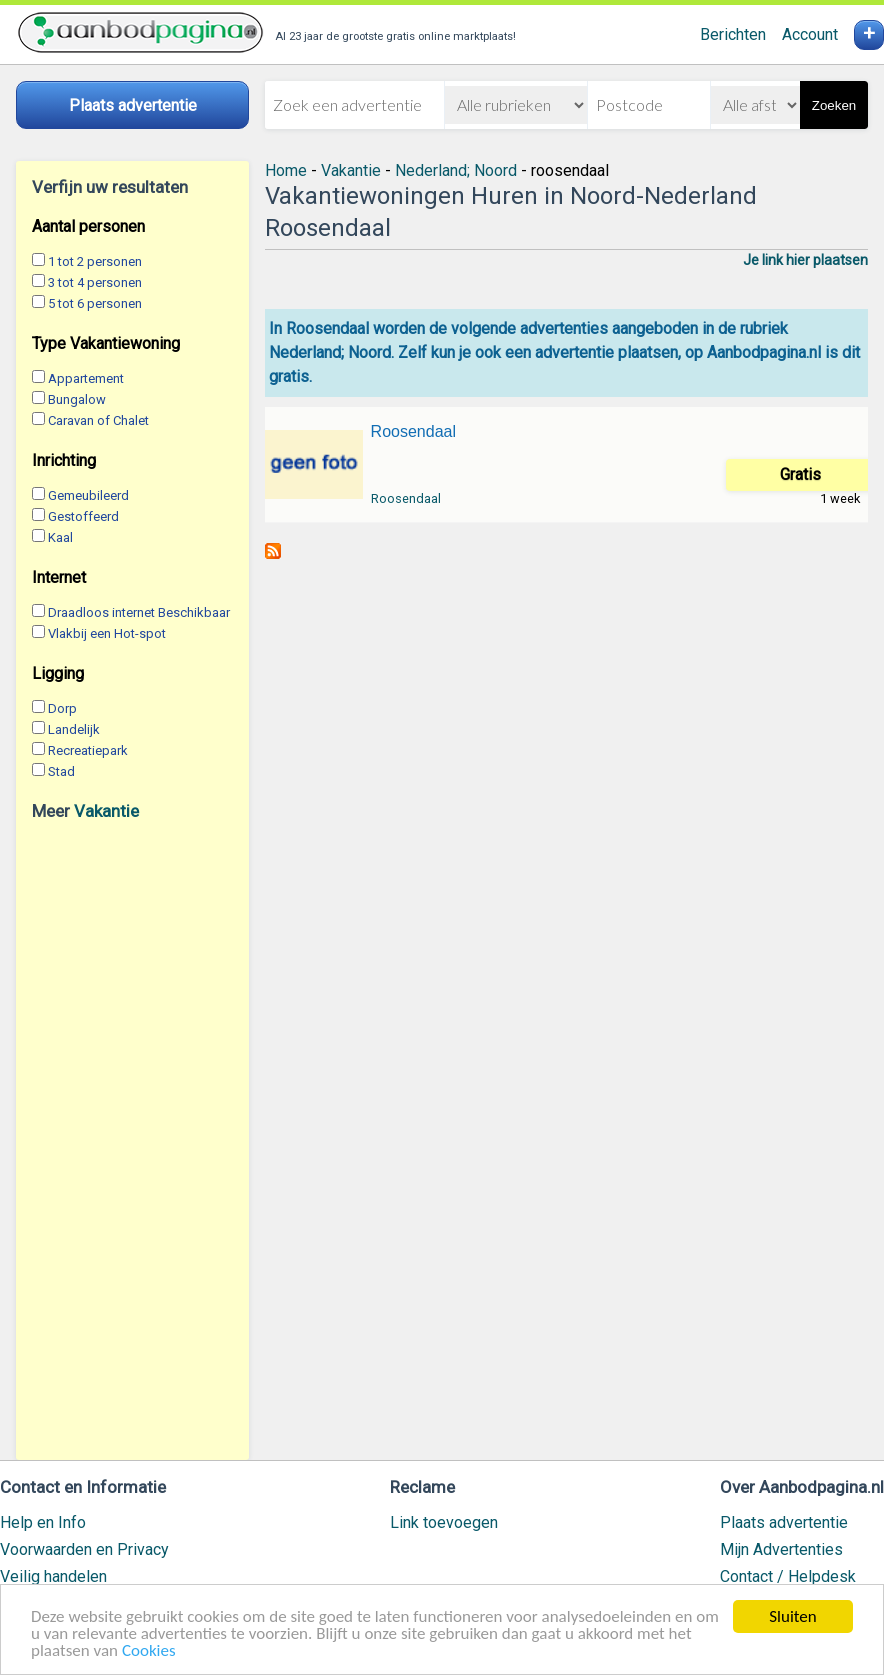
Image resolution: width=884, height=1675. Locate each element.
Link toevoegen (444, 1522)
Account (810, 34)
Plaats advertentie (784, 1522)
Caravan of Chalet (98, 420)
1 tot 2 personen (95, 261)
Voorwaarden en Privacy (84, 1549)
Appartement (86, 378)
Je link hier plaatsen (805, 260)
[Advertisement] (132, 1140)
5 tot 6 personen (95, 303)
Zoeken (834, 105)
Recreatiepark (88, 750)
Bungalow (77, 399)
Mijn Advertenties (781, 1549)
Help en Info (43, 1522)
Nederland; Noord (456, 170)
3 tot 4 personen (95, 282)
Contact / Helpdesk (788, 1576)
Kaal (60, 537)
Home (286, 170)
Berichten (733, 34)
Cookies (149, 1651)
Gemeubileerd (88, 495)
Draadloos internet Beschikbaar (139, 612)
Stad (61, 771)
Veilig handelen (53, 1576)
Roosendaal (413, 431)
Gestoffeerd (83, 516)
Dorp (62, 708)
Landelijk (74, 729)
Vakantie (106, 811)
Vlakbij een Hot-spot (107, 633)
